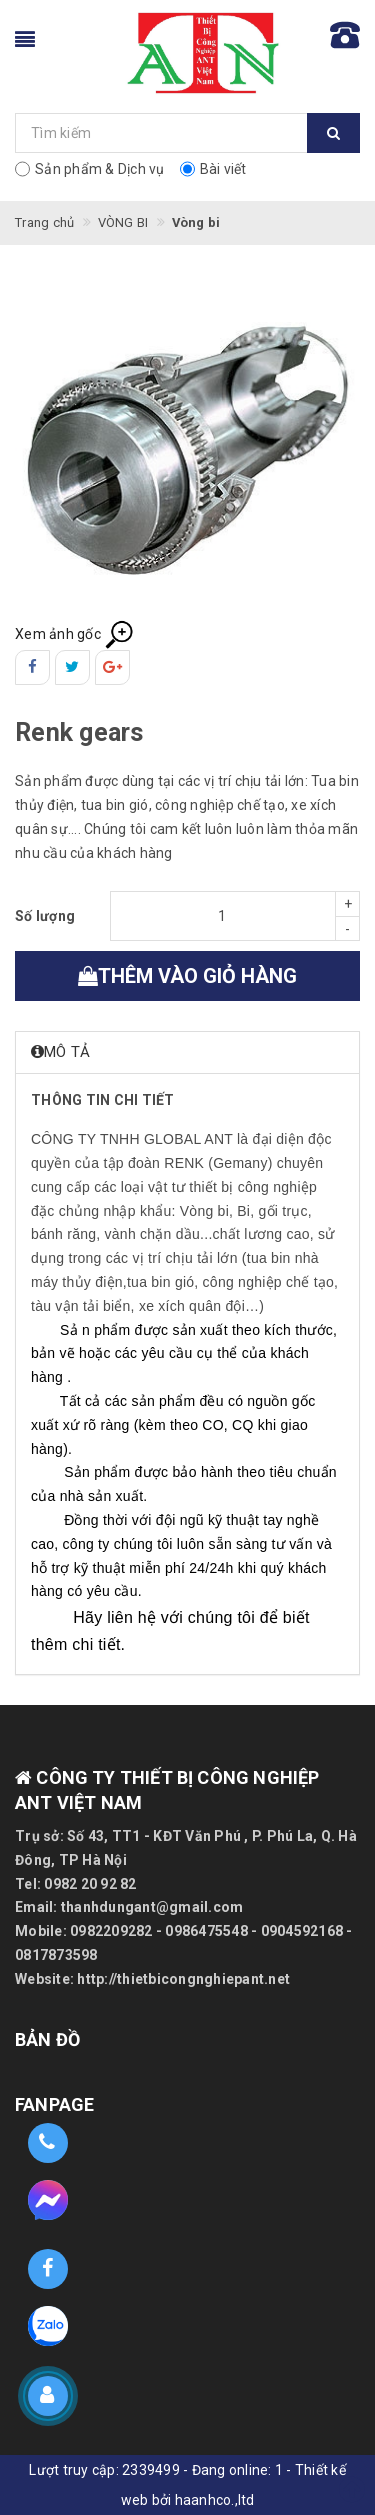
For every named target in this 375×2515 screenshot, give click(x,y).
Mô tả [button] (60, 1052)
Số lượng (45, 916)
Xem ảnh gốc (74, 634)
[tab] (187, 1052)
